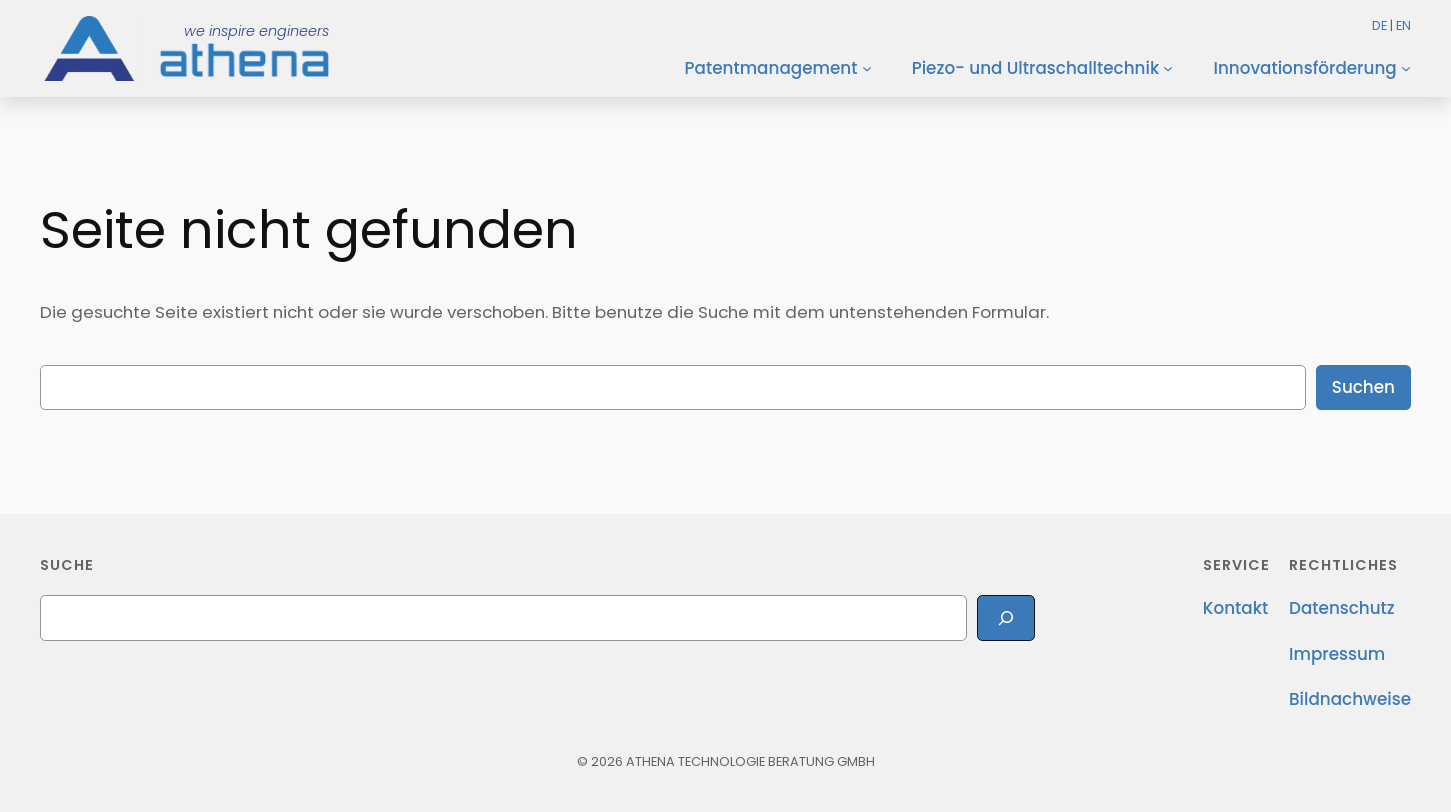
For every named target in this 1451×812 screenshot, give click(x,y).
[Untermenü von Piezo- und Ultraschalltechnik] (1168, 68)
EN (1403, 25)
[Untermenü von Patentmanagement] (867, 68)
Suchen (1363, 387)
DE (1379, 25)
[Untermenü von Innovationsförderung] (1406, 68)
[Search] (1006, 617)
